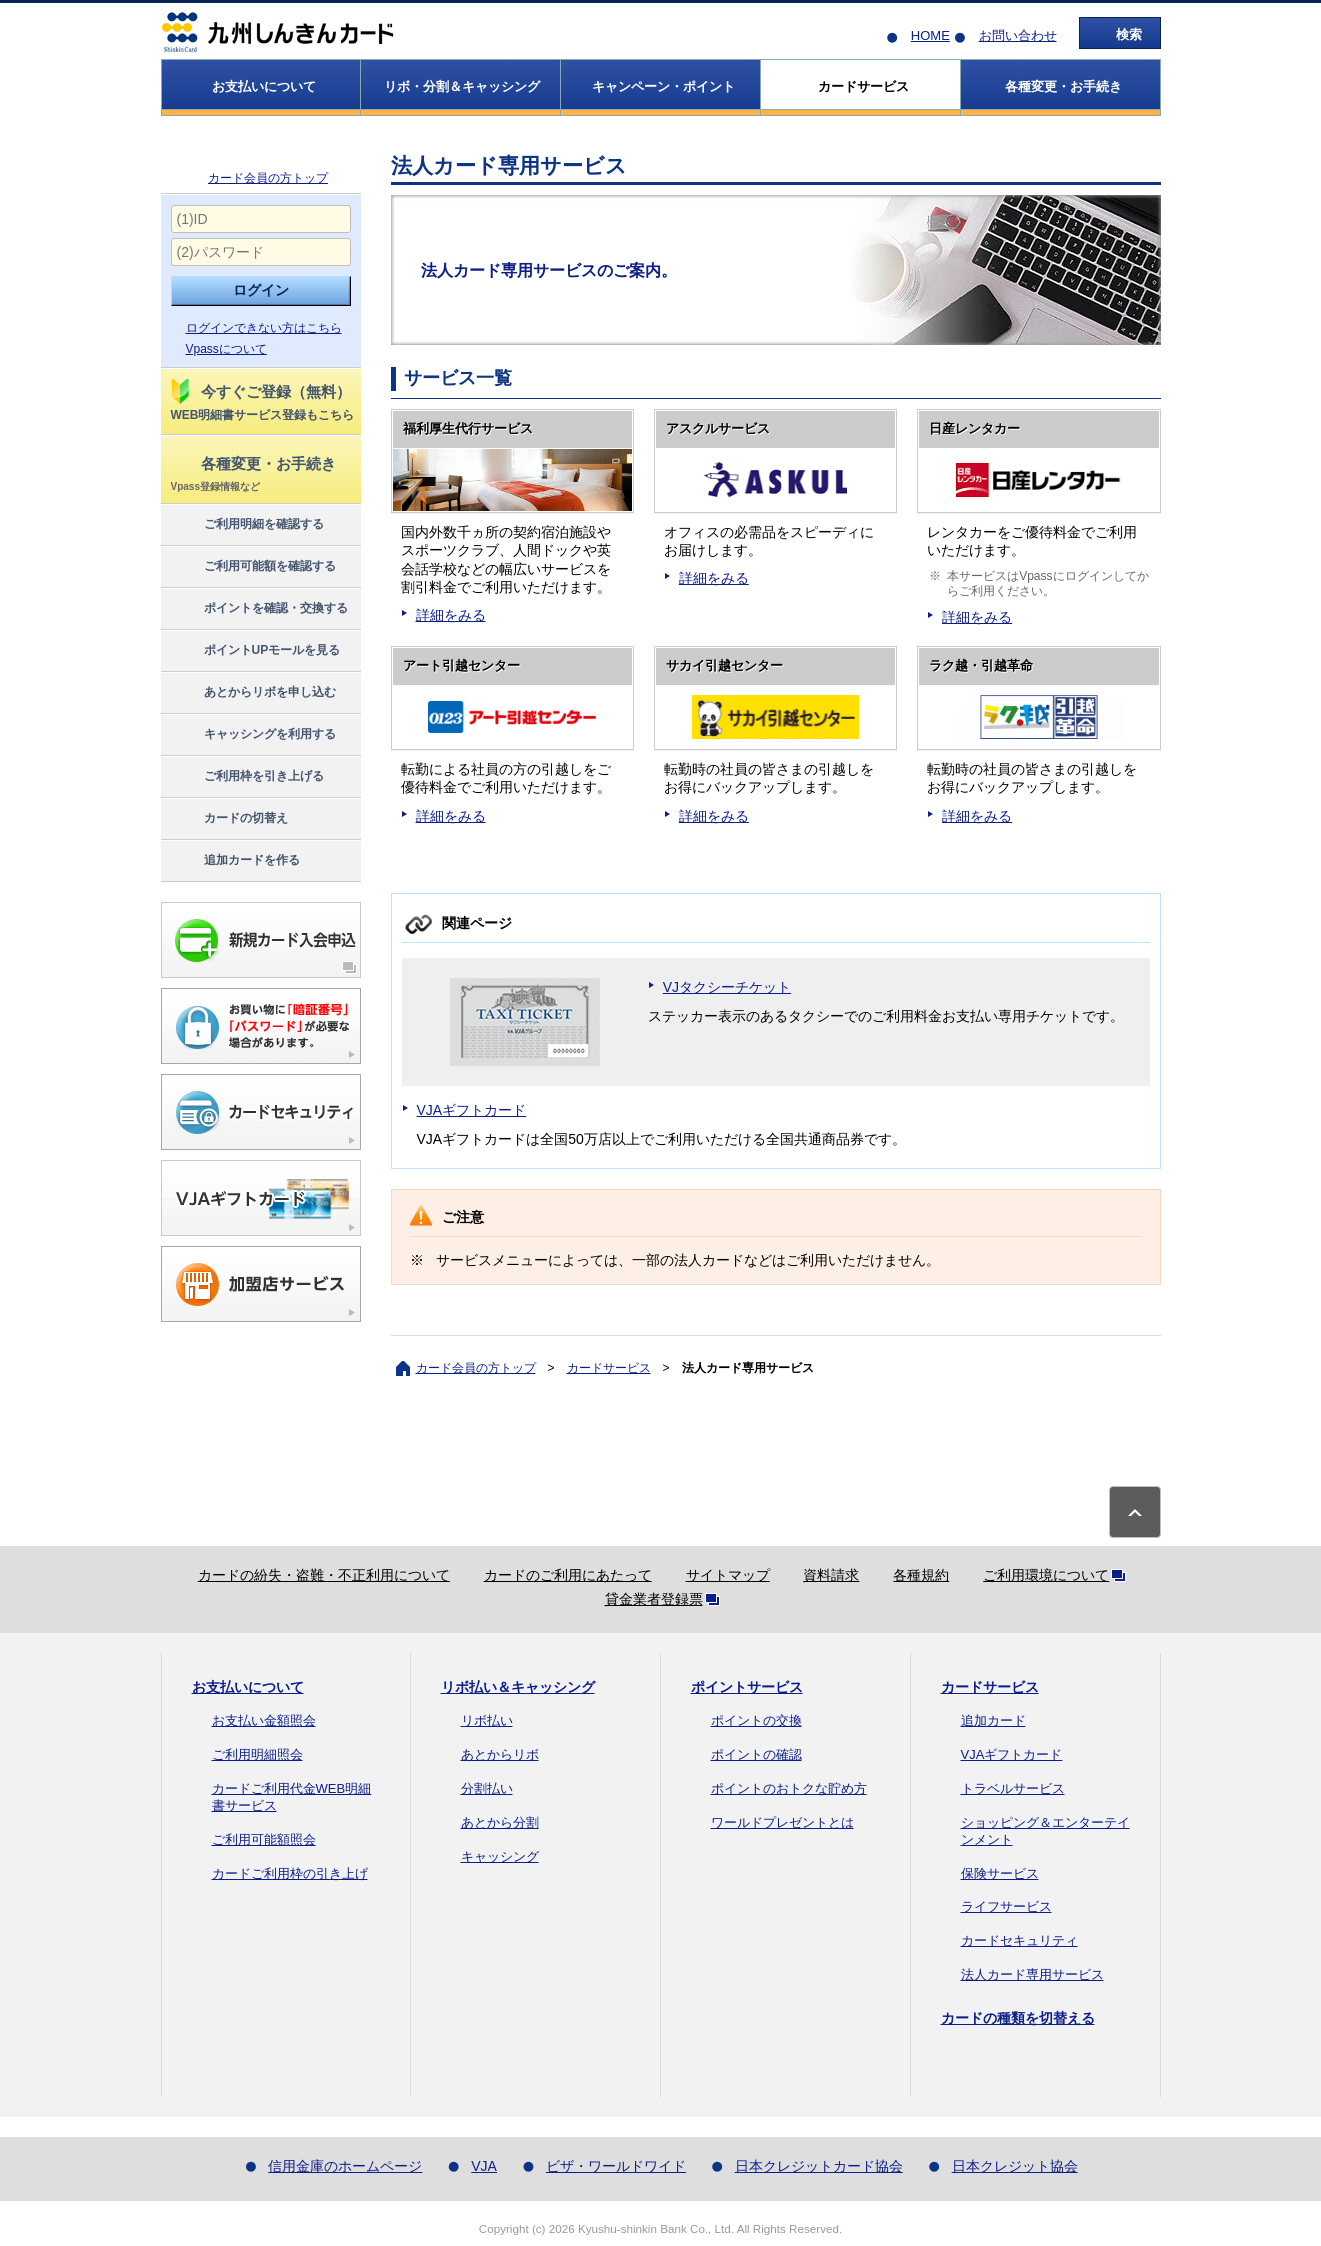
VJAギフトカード (472, 1110)
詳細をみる (451, 615)
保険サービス (1000, 1873)
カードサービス (609, 1368)
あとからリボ (500, 1754)
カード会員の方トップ (268, 178)
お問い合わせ (1018, 35)
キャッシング (500, 1856)
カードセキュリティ (1019, 1940)
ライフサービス (1006, 1906)
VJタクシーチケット (727, 987)
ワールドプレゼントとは (782, 1822)
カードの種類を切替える (1018, 2018)
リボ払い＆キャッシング (518, 1687)
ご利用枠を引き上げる (246, 777)
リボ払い (487, 1720)
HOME (930, 35)
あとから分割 (500, 1822)
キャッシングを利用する (252, 735)
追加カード (993, 1720)
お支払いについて (248, 1687)
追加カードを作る (234, 861)
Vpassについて (226, 349)
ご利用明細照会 (257, 1754)
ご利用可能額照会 (264, 1839)
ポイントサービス (747, 1687)
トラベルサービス (1013, 1788)
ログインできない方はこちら (264, 328)
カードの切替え (228, 819)
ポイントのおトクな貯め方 (789, 1788)
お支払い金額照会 (264, 1720)
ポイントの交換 (756, 1720)
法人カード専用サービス (1032, 1974)
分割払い (487, 1788)
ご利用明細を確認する (246, 525)
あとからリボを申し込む (252, 693)
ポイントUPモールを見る (255, 651)
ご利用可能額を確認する (252, 567)
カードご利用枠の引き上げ (290, 1873)
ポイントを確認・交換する (258, 609)
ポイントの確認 (756, 1754)
